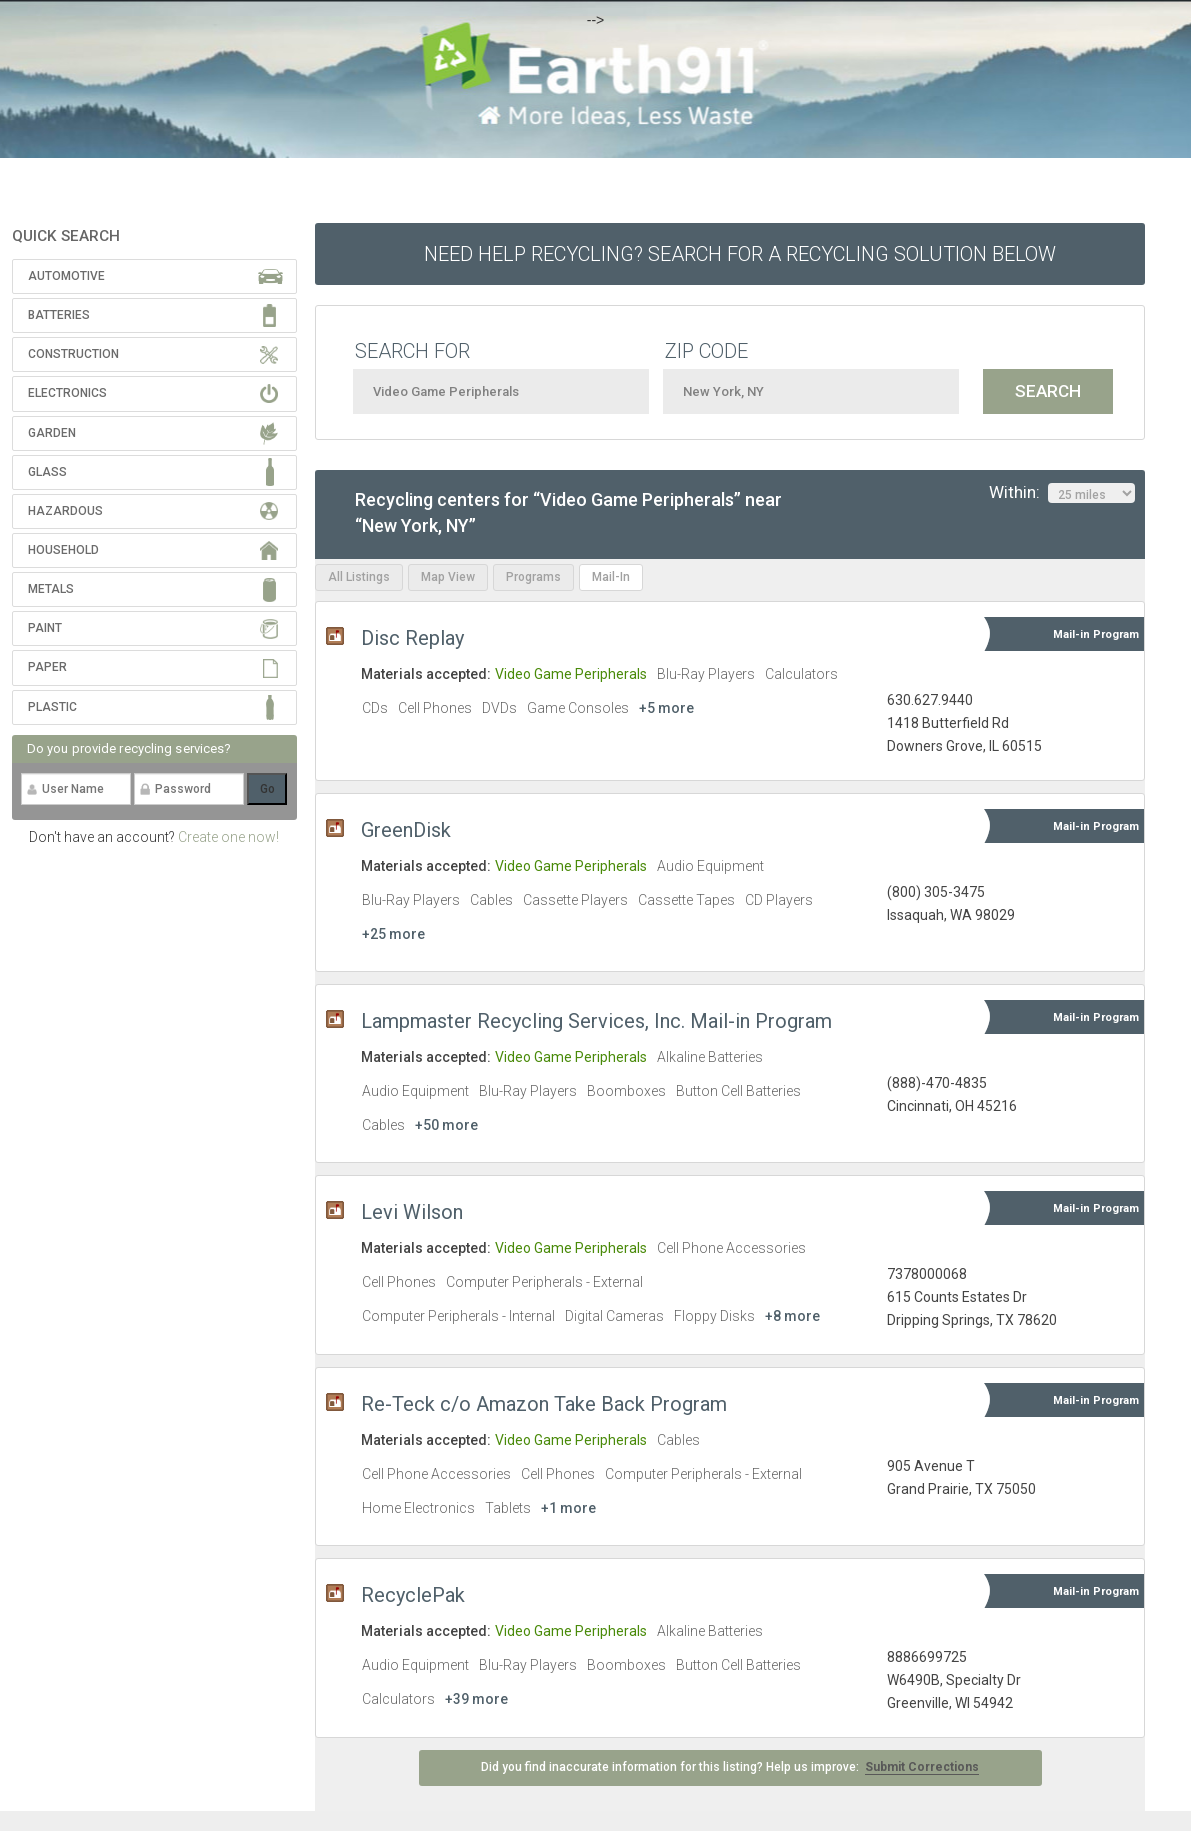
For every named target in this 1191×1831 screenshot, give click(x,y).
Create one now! (228, 837)
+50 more (446, 1125)
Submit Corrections (922, 1767)
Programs (533, 577)
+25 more (393, 934)
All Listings (359, 577)
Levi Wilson (412, 1212)
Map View (448, 577)
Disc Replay (412, 638)
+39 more (476, 1699)
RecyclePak (413, 1595)
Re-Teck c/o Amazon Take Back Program (544, 1404)
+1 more (568, 1508)
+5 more (666, 708)
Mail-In (611, 577)
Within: (1062, 493)
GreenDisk (406, 830)
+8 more (792, 1316)
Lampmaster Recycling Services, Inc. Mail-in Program (596, 1021)
